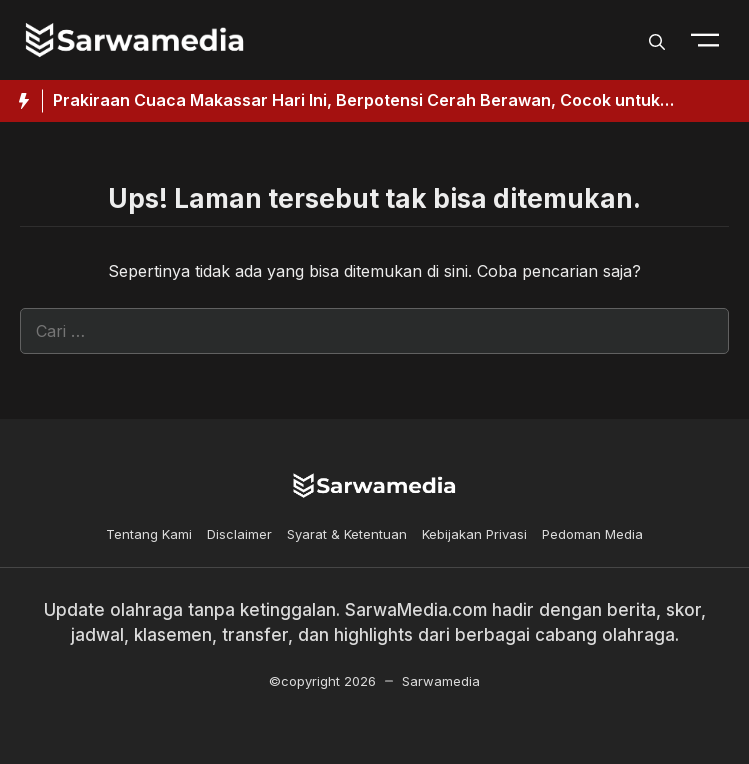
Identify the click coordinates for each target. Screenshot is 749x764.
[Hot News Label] (21, 101)
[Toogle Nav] (705, 40)
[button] (657, 40)
